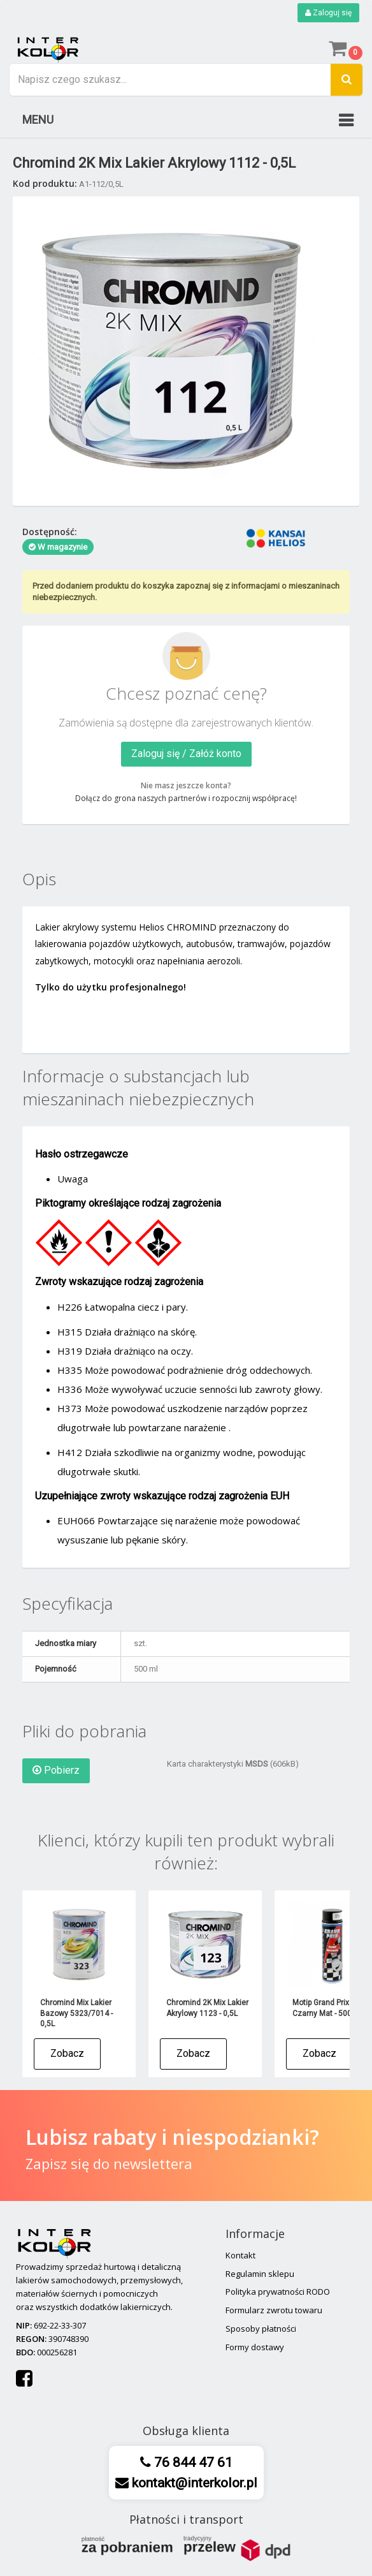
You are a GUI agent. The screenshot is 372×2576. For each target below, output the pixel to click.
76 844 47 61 (191, 2462)
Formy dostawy (254, 2347)
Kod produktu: (45, 183)
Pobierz (56, 1770)
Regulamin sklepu (259, 2273)
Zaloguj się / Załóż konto (186, 753)
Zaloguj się (328, 12)
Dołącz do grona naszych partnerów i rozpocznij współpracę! (186, 798)
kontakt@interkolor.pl (193, 2483)
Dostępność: (49, 532)
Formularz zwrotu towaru (273, 2310)
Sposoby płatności (260, 2328)
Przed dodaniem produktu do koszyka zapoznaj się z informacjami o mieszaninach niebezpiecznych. (186, 591)
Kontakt (240, 2255)
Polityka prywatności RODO (277, 2291)
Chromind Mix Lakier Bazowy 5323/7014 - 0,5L (76, 2013)
